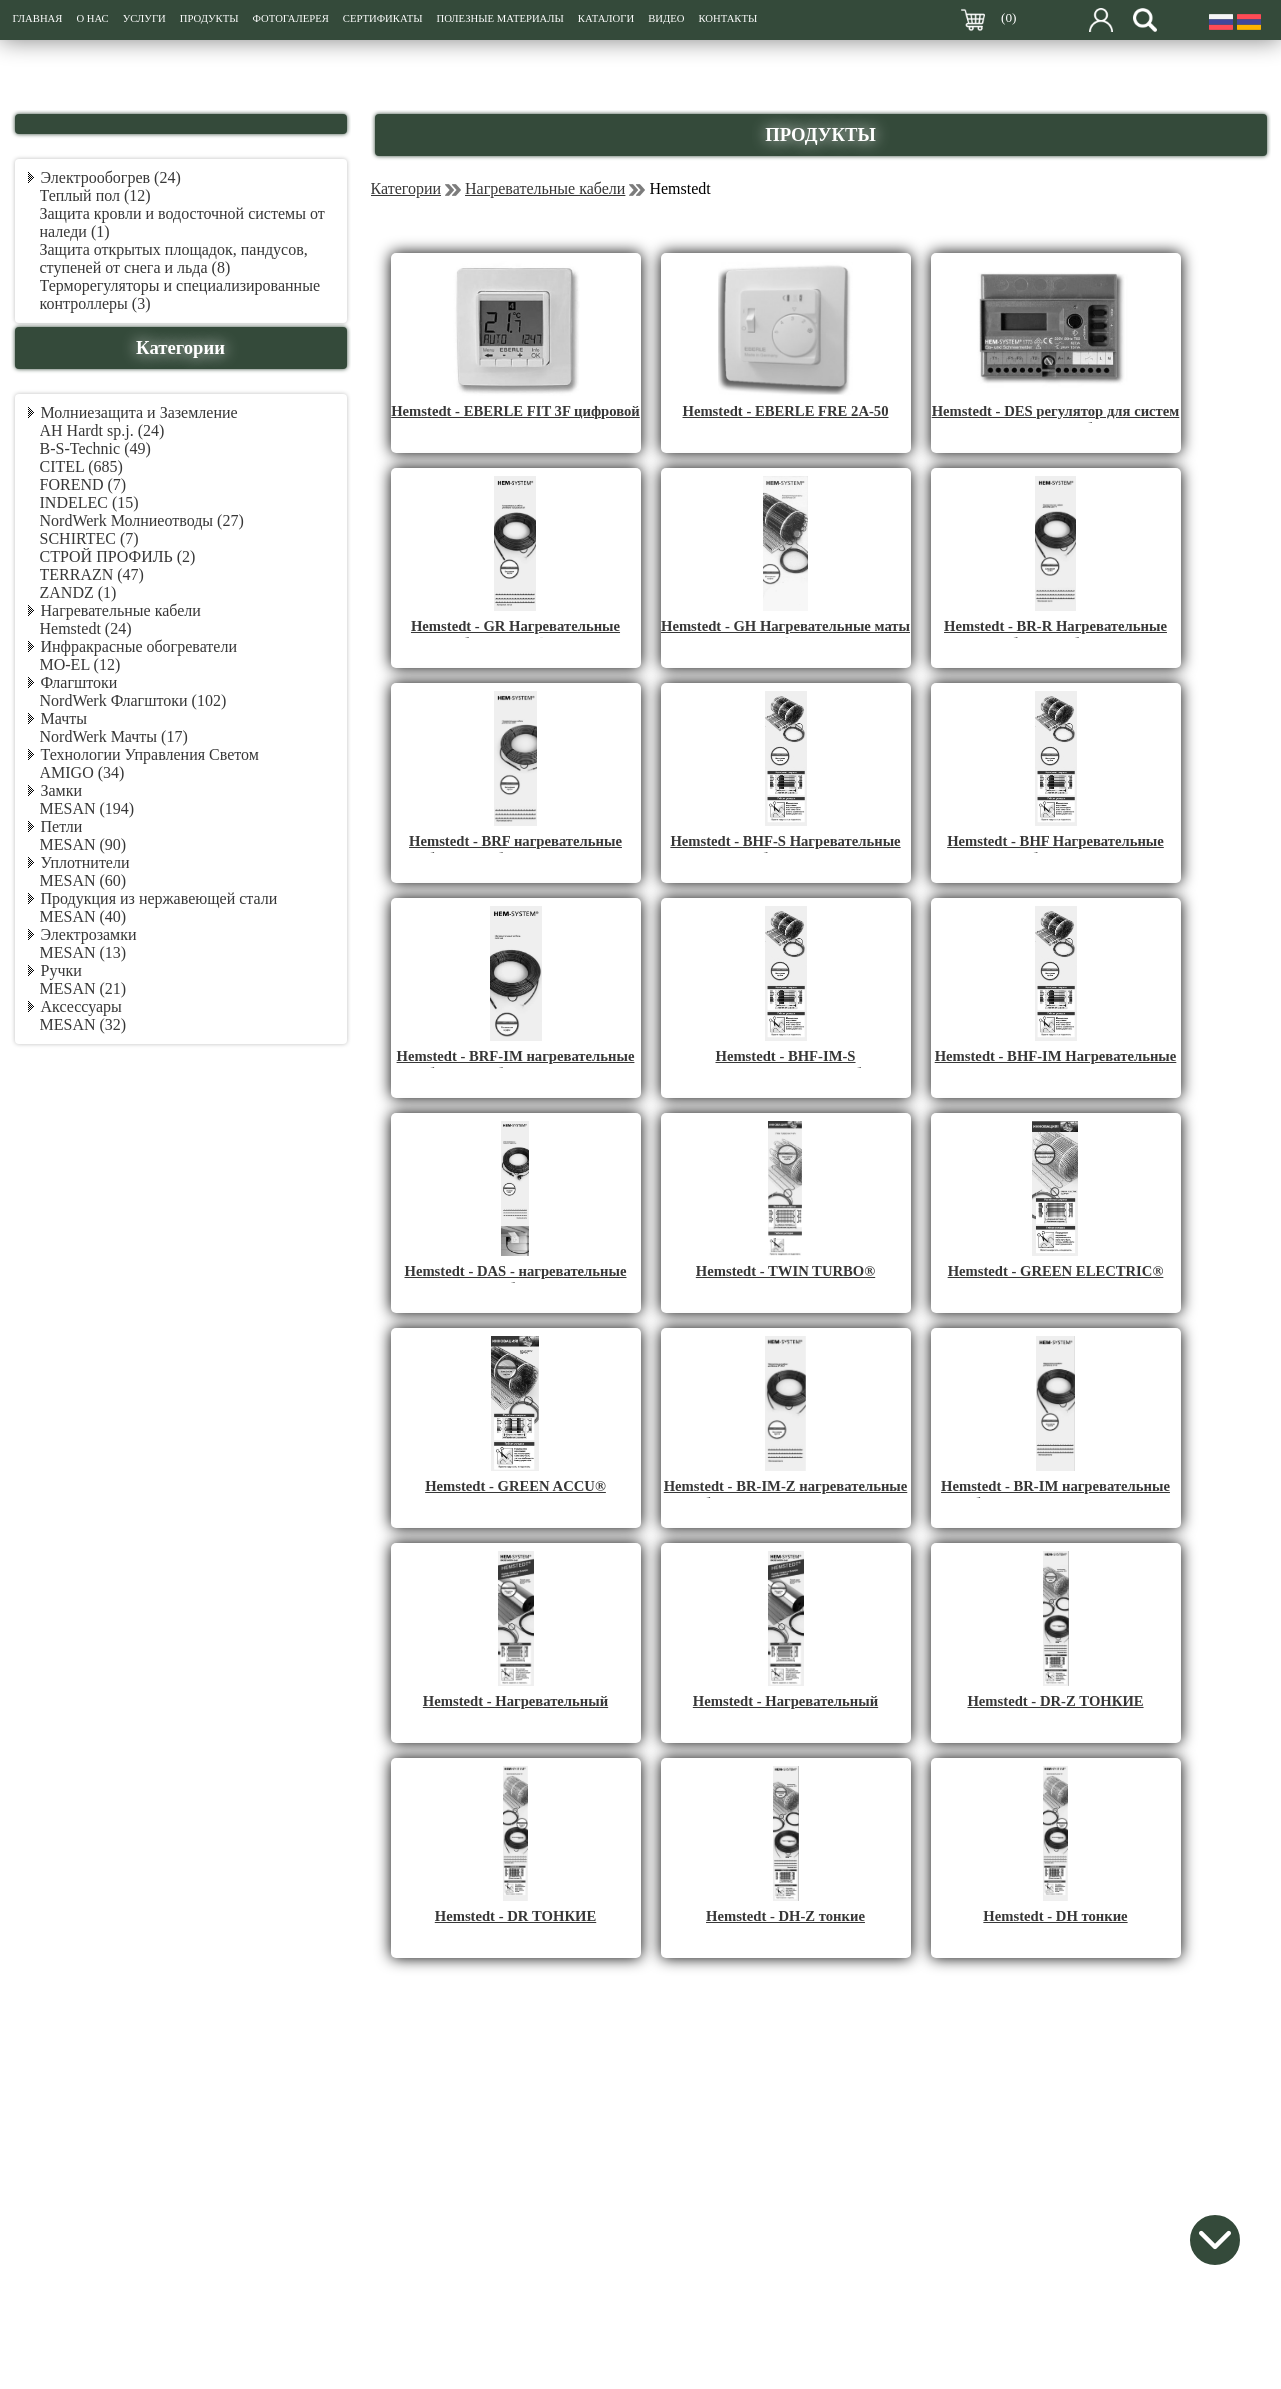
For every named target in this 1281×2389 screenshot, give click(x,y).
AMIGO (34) (82, 772)
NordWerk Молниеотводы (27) (142, 520)
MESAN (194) (87, 808)
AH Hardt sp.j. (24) (102, 430)
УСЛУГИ (144, 18)
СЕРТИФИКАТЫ (383, 18)
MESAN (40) (83, 916)
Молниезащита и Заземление (139, 412)
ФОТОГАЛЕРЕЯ (291, 18)
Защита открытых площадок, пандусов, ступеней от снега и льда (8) (174, 258)
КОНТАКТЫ (727, 18)
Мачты (64, 718)
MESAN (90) (83, 844)
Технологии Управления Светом (150, 754)
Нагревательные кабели (121, 610)
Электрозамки (89, 934)
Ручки (61, 970)
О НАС (92, 18)
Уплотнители (85, 862)
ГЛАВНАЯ (38, 18)
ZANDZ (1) (78, 592)
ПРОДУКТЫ (209, 18)
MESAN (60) (83, 880)
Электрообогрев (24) (111, 177)
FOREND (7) (83, 484)
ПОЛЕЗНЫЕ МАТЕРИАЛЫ (499, 18)
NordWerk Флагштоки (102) (133, 700)
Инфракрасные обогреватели (139, 646)
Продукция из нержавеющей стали (159, 898)
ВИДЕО (666, 18)
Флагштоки (79, 682)
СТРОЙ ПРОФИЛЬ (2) (118, 556)
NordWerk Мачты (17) (114, 736)
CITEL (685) (81, 466)
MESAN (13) (83, 952)
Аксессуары (81, 1006)
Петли (62, 826)
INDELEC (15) (89, 502)
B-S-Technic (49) (95, 448)
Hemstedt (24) (86, 628)
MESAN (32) (83, 1024)
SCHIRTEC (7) (89, 538)
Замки (62, 790)
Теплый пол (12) (95, 195)
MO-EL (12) (80, 664)
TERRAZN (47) (92, 574)
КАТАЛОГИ (606, 18)
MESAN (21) (83, 988)
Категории (406, 188)
